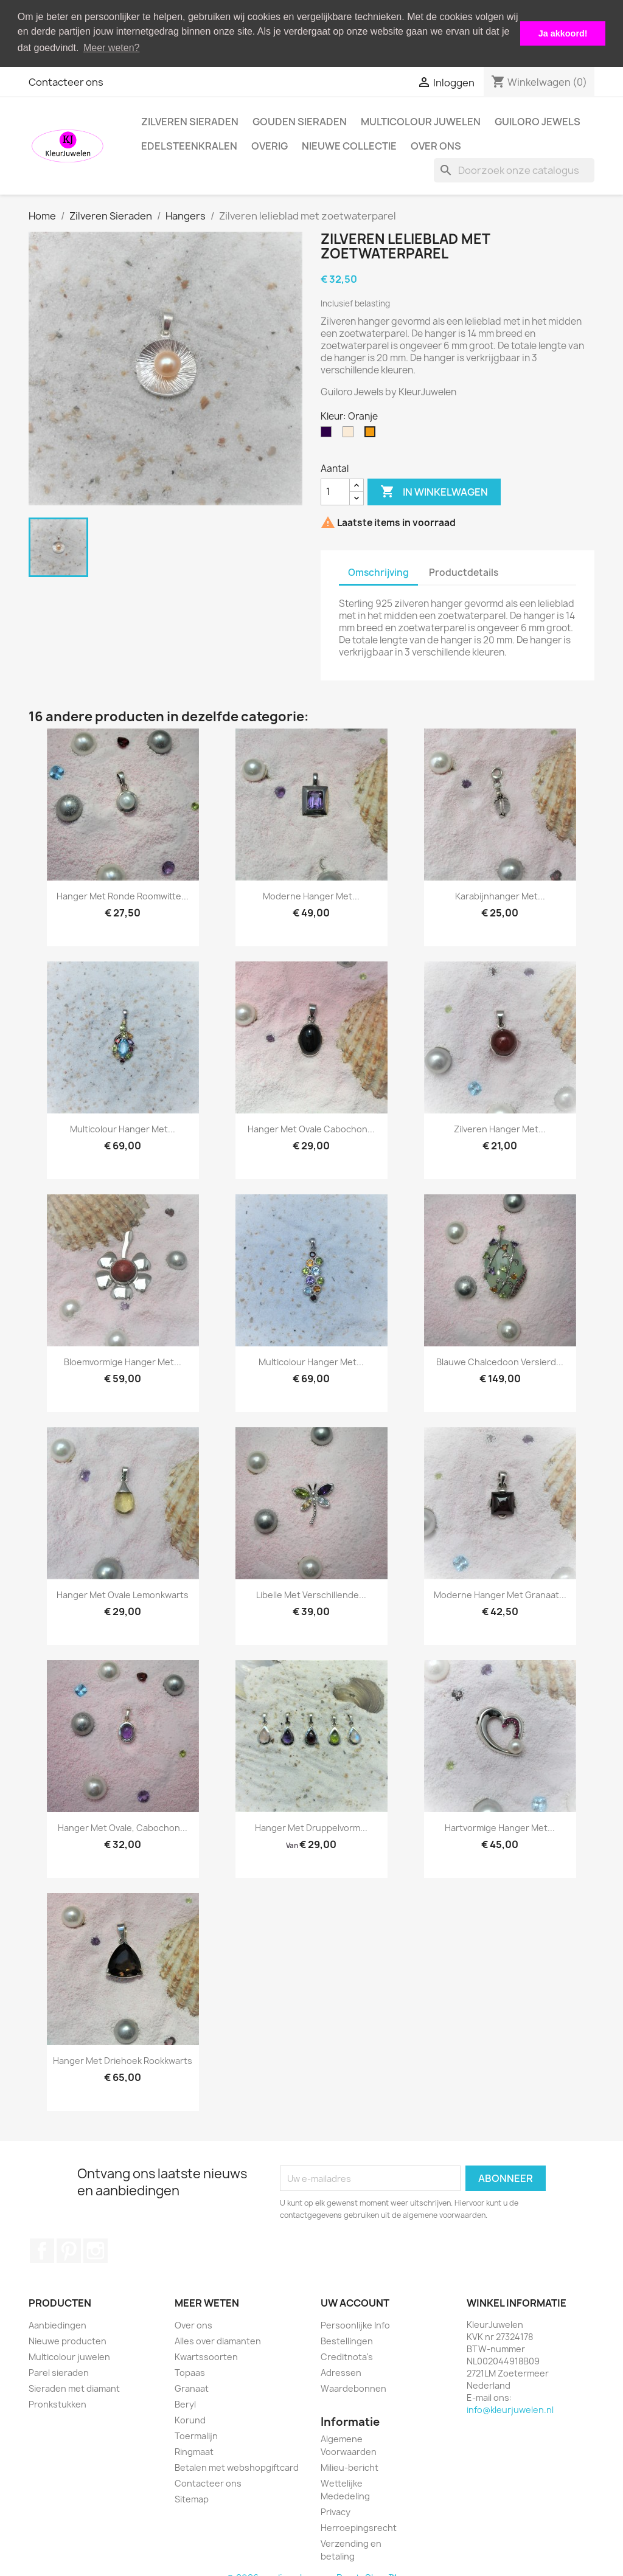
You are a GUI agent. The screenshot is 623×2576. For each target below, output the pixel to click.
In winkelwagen (434, 489)
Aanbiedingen (57, 2322)
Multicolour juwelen (421, 119)
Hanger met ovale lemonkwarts (123, 1593)
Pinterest (69, 2248)
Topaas (190, 2370)
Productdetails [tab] (463, 570)
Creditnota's (347, 2354)
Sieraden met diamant (74, 2386)
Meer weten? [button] (111, 48)
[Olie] (328, 432)
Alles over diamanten (218, 2338)
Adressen (341, 2370)
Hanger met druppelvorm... (311, 1826)
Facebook (42, 2248)
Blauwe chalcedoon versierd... (499, 1360)
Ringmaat (194, 2449)
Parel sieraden (59, 2370)
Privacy (335, 2510)
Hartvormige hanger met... (500, 1826)
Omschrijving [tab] (378, 570)
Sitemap (192, 2496)
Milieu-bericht (349, 2465)
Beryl (185, 2402)
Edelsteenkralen (189, 143)
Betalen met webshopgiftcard (237, 2465)
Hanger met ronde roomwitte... (123, 894)
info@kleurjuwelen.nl (510, 2407)
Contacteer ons (66, 79)
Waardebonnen (353, 2386)
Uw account (355, 2300)
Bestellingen (347, 2338)
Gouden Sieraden (299, 119)
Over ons (436, 143)
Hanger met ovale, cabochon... (122, 1826)
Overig (269, 143)
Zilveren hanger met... (500, 1127)
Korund (190, 2417)
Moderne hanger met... (311, 894)
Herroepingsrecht (359, 2526)
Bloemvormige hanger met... (122, 1360)
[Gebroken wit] (350, 432)
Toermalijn (196, 2433)
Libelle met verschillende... (311, 1593)
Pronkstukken (57, 2402)
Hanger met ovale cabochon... (311, 1127)
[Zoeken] (514, 168)
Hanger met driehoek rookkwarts (122, 2059)
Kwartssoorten (206, 2354)
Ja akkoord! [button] (563, 33)
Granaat (192, 2386)
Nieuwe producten (67, 2338)
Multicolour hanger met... (122, 1127)
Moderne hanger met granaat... (500, 1593)
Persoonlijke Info (355, 2322)
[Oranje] (372, 432)
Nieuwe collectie (349, 143)
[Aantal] (335, 489)
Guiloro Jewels (537, 119)
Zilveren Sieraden (189, 119)
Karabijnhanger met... (500, 894)
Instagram (95, 2248)
